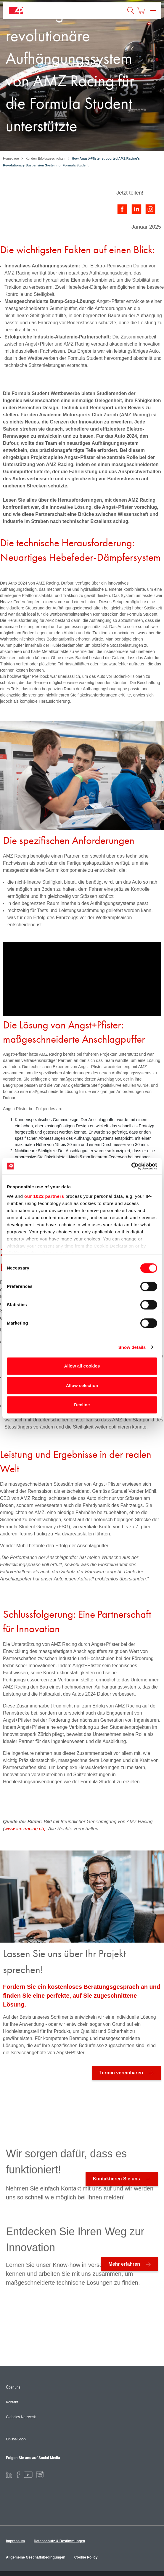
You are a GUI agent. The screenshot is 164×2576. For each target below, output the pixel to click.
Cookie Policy (86, 2557)
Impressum (15, 2541)
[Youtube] (28, 2474)
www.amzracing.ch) (25, 1828)
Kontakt (12, 2402)
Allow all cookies (82, 1365)
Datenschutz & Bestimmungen (59, 2541)
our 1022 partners (44, 1196)
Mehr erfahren (124, 2264)
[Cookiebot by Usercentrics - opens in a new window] (131, 1166)
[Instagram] (40, 2474)
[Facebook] (18, 2474)
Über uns (13, 2387)
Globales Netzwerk (21, 2417)
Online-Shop (16, 2439)
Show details (132, 1347)
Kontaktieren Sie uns (116, 2178)
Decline (82, 1404)
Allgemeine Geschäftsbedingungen (35, 2557)
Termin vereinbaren (121, 2072)
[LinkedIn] (9, 2474)
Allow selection (82, 1385)
